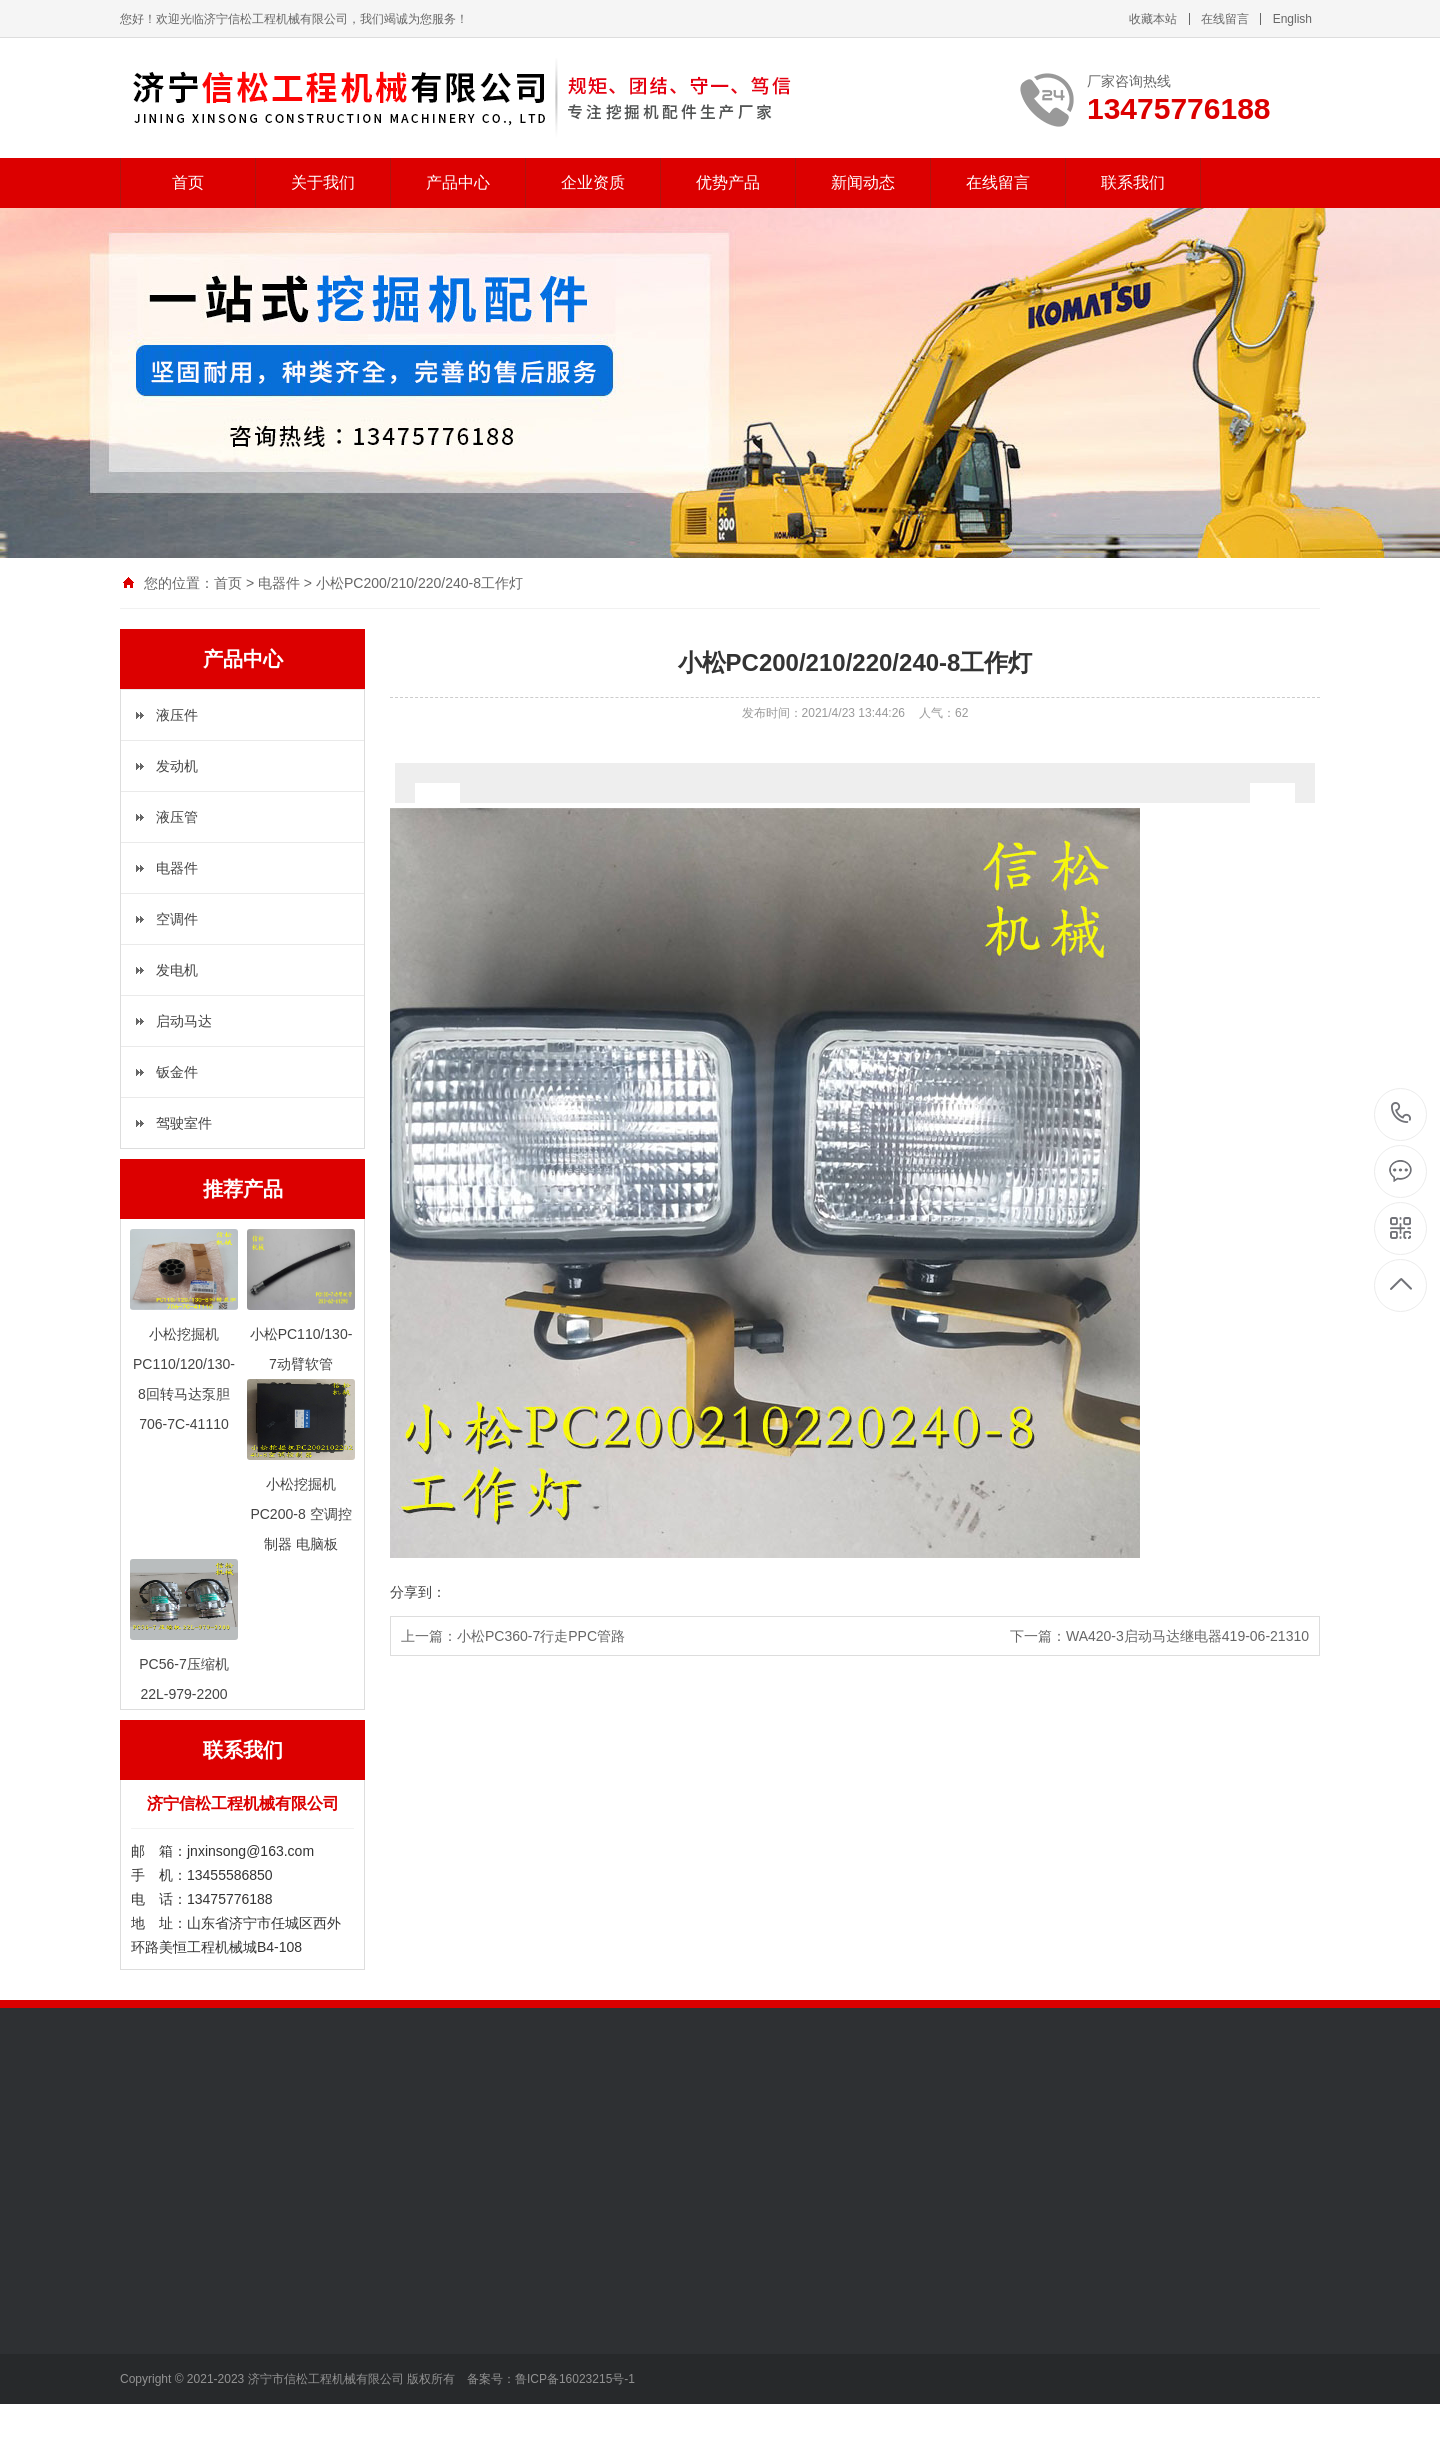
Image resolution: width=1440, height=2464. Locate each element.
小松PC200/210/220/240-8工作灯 (419, 583)
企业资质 (593, 182)
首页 (188, 182)
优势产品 (728, 182)
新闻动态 (863, 182)
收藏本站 (1153, 19)
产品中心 (458, 182)
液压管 (177, 817)
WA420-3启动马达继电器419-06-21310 (1187, 1636)
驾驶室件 (184, 1123)
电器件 (279, 583)
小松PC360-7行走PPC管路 (541, 1636)
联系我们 (1133, 182)
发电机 (177, 970)
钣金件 (177, 1072)
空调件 (177, 919)
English (1292, 19)
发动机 (177, 766)
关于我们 (323, 182)
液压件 (177, 715)
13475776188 (1401, 1113)
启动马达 (184, 1021)
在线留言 (1225, 19)
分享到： (418, 1592)
